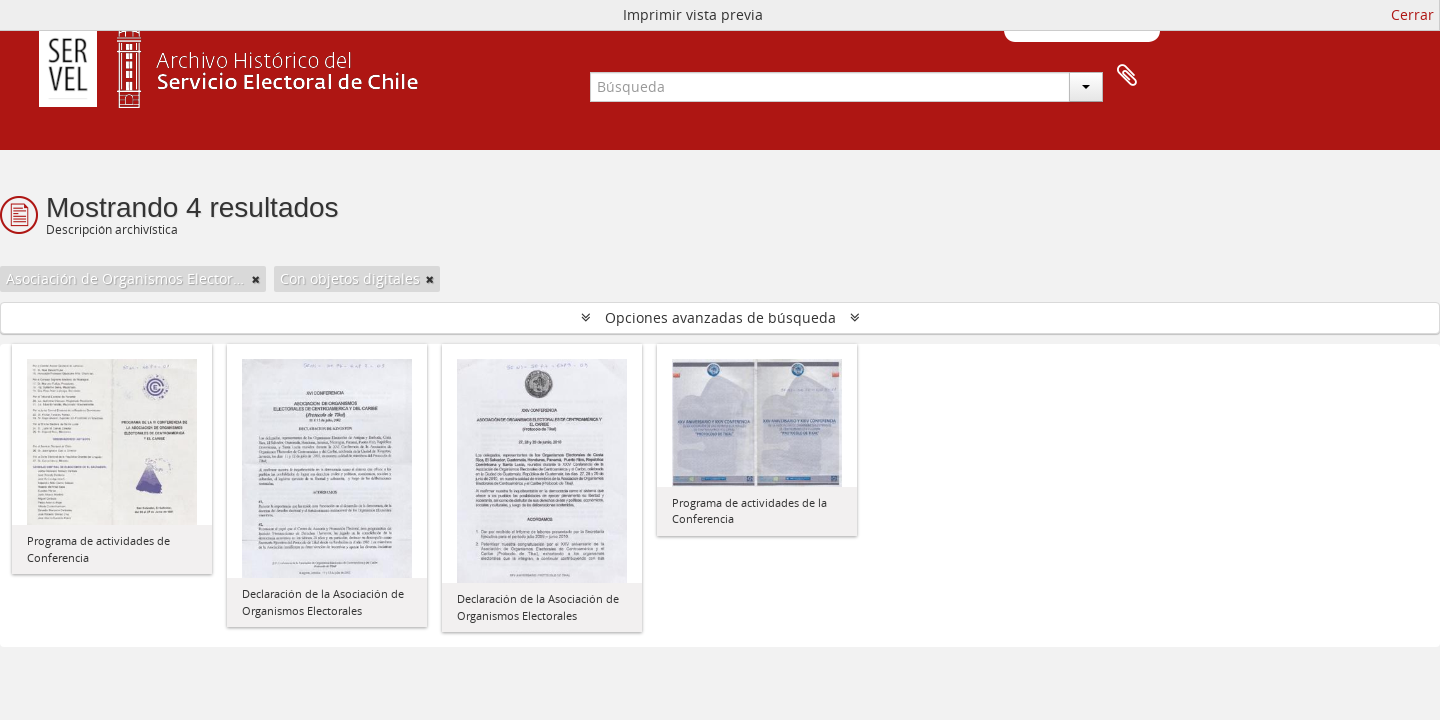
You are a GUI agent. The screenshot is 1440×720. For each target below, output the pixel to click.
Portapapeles (1127, 76)
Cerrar (1412, 14)
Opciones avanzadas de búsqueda (720, 317)
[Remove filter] (256, 279)
